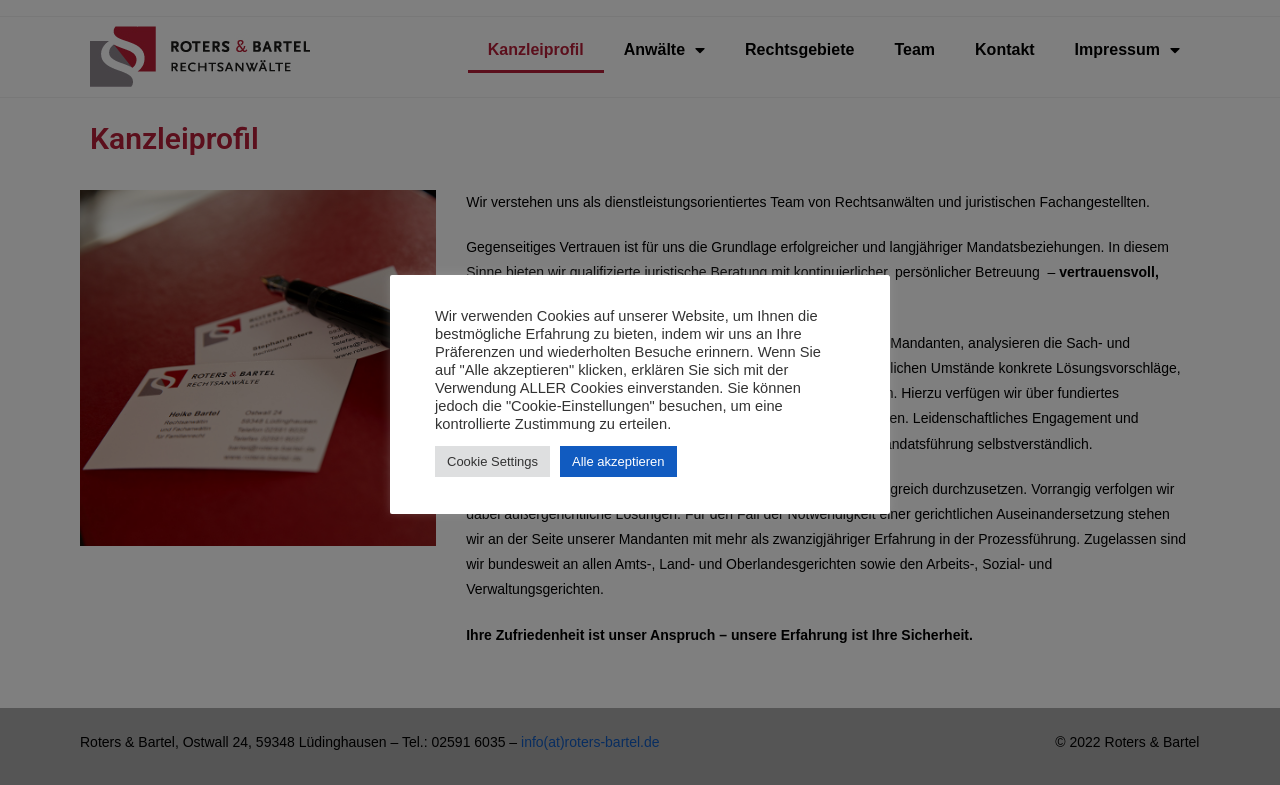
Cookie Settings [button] (492, 461)
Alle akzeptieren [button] (618, 461)
